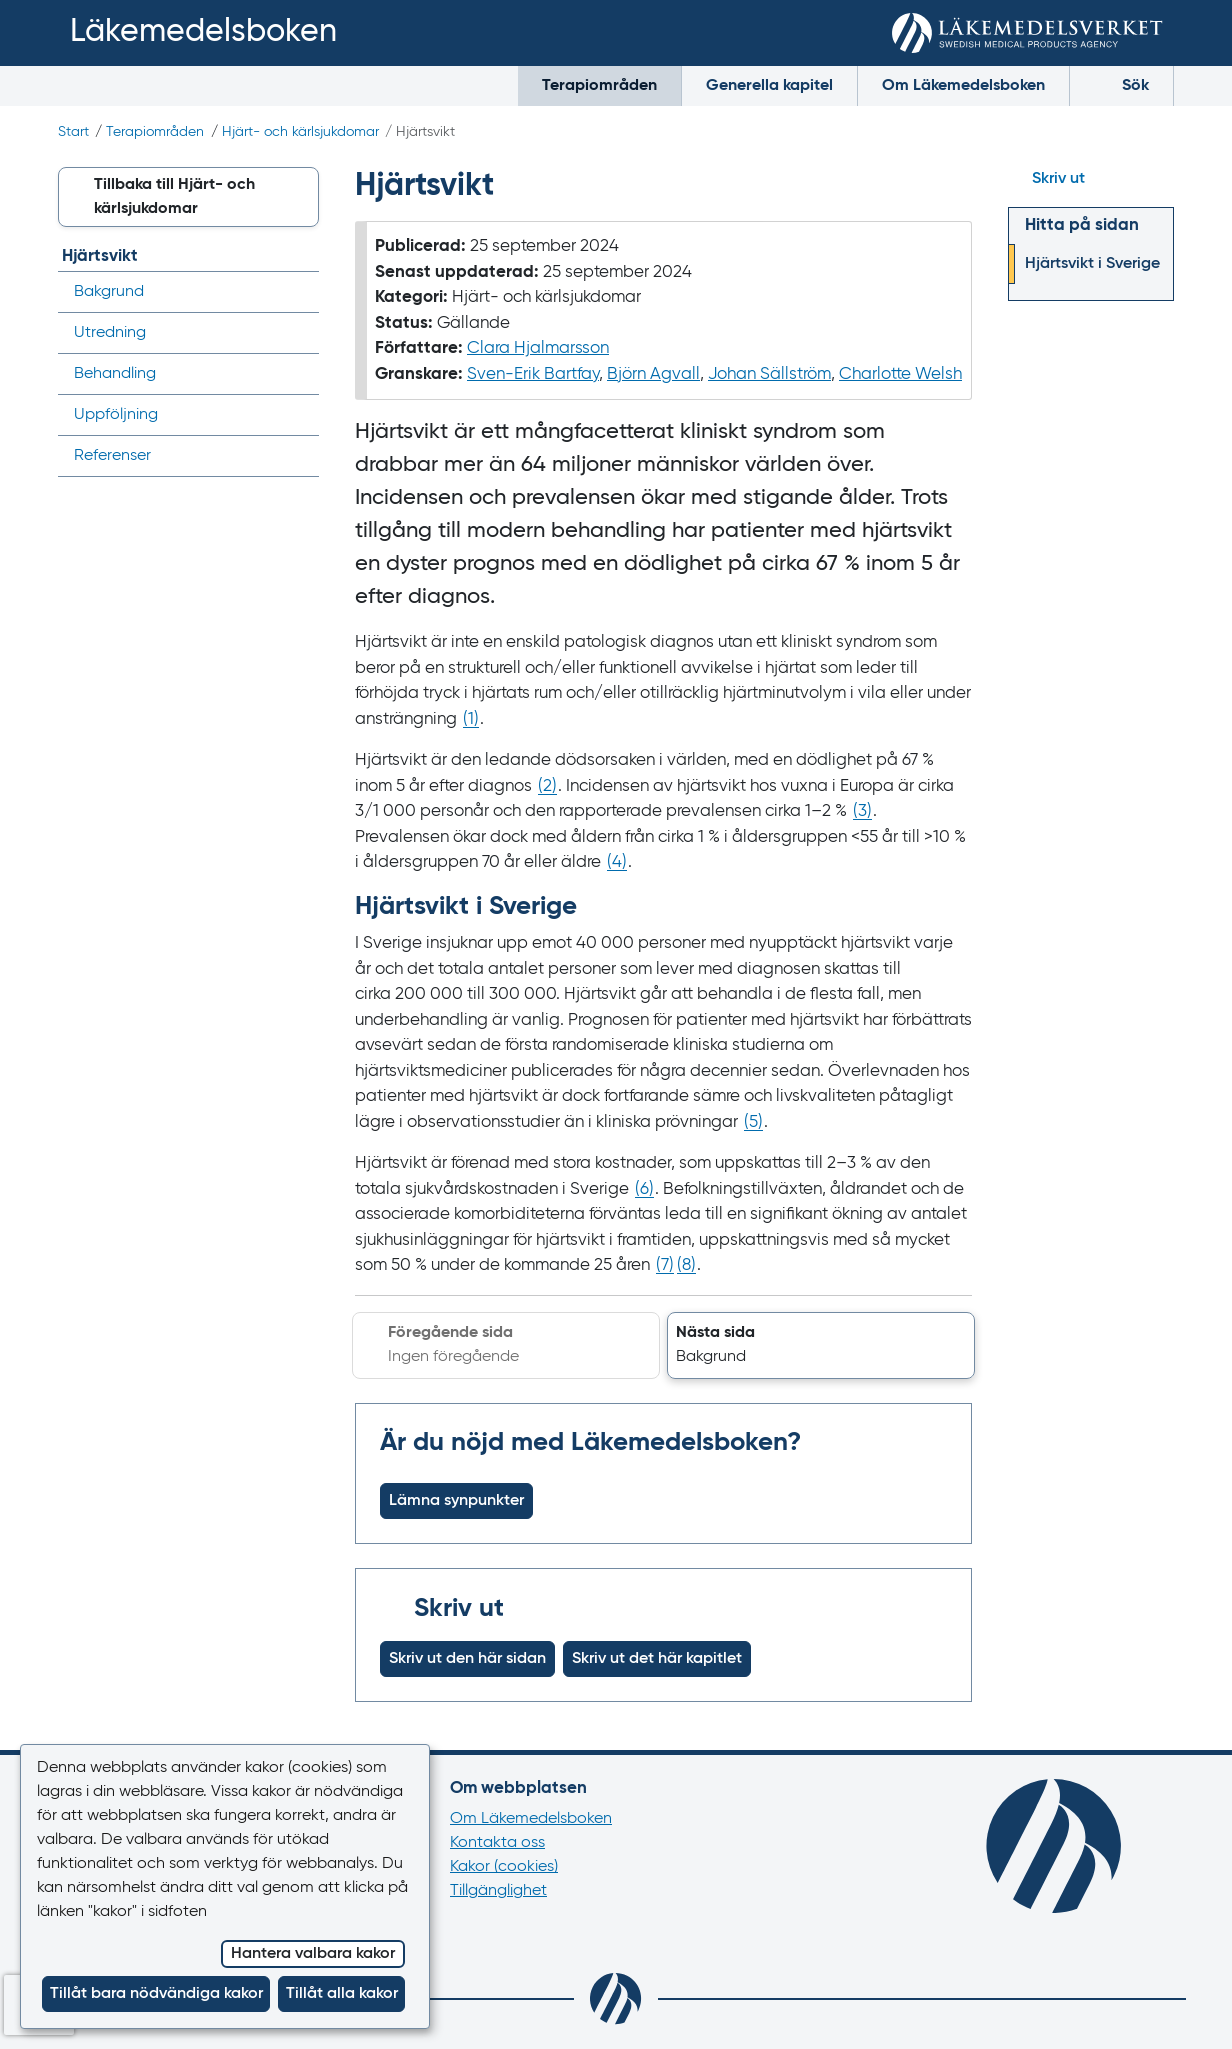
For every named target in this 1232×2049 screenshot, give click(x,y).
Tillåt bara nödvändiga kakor (156, 1994)
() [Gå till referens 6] (644, 1189)
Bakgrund (109, 292)
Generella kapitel (769, 86)
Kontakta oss (497, 1843)
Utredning (110, 333)
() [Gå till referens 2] (547, 786)
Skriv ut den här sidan (467, 1659)
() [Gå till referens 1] (471, 719)
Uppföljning (116, 415)
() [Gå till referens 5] (753, 1122)
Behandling (115, 374)
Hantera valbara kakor (313, 1954)
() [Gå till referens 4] (617, 862)
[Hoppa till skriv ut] (1091, 179)
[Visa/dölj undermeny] (297, 374)
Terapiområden (599, 86)
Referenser (112, 456)
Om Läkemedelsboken (963, 86)
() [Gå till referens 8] (686, 1265)
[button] (821, 1346)
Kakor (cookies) (504, 1867)
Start (73, 132)
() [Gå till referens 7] (665, 1265)
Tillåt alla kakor (342, 1994)
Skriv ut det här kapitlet (657, 1659)
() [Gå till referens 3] (862, 811)
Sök (1121, 84)
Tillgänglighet (498, 1891)
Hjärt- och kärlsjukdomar (300, 132)
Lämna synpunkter (456, 1501)
